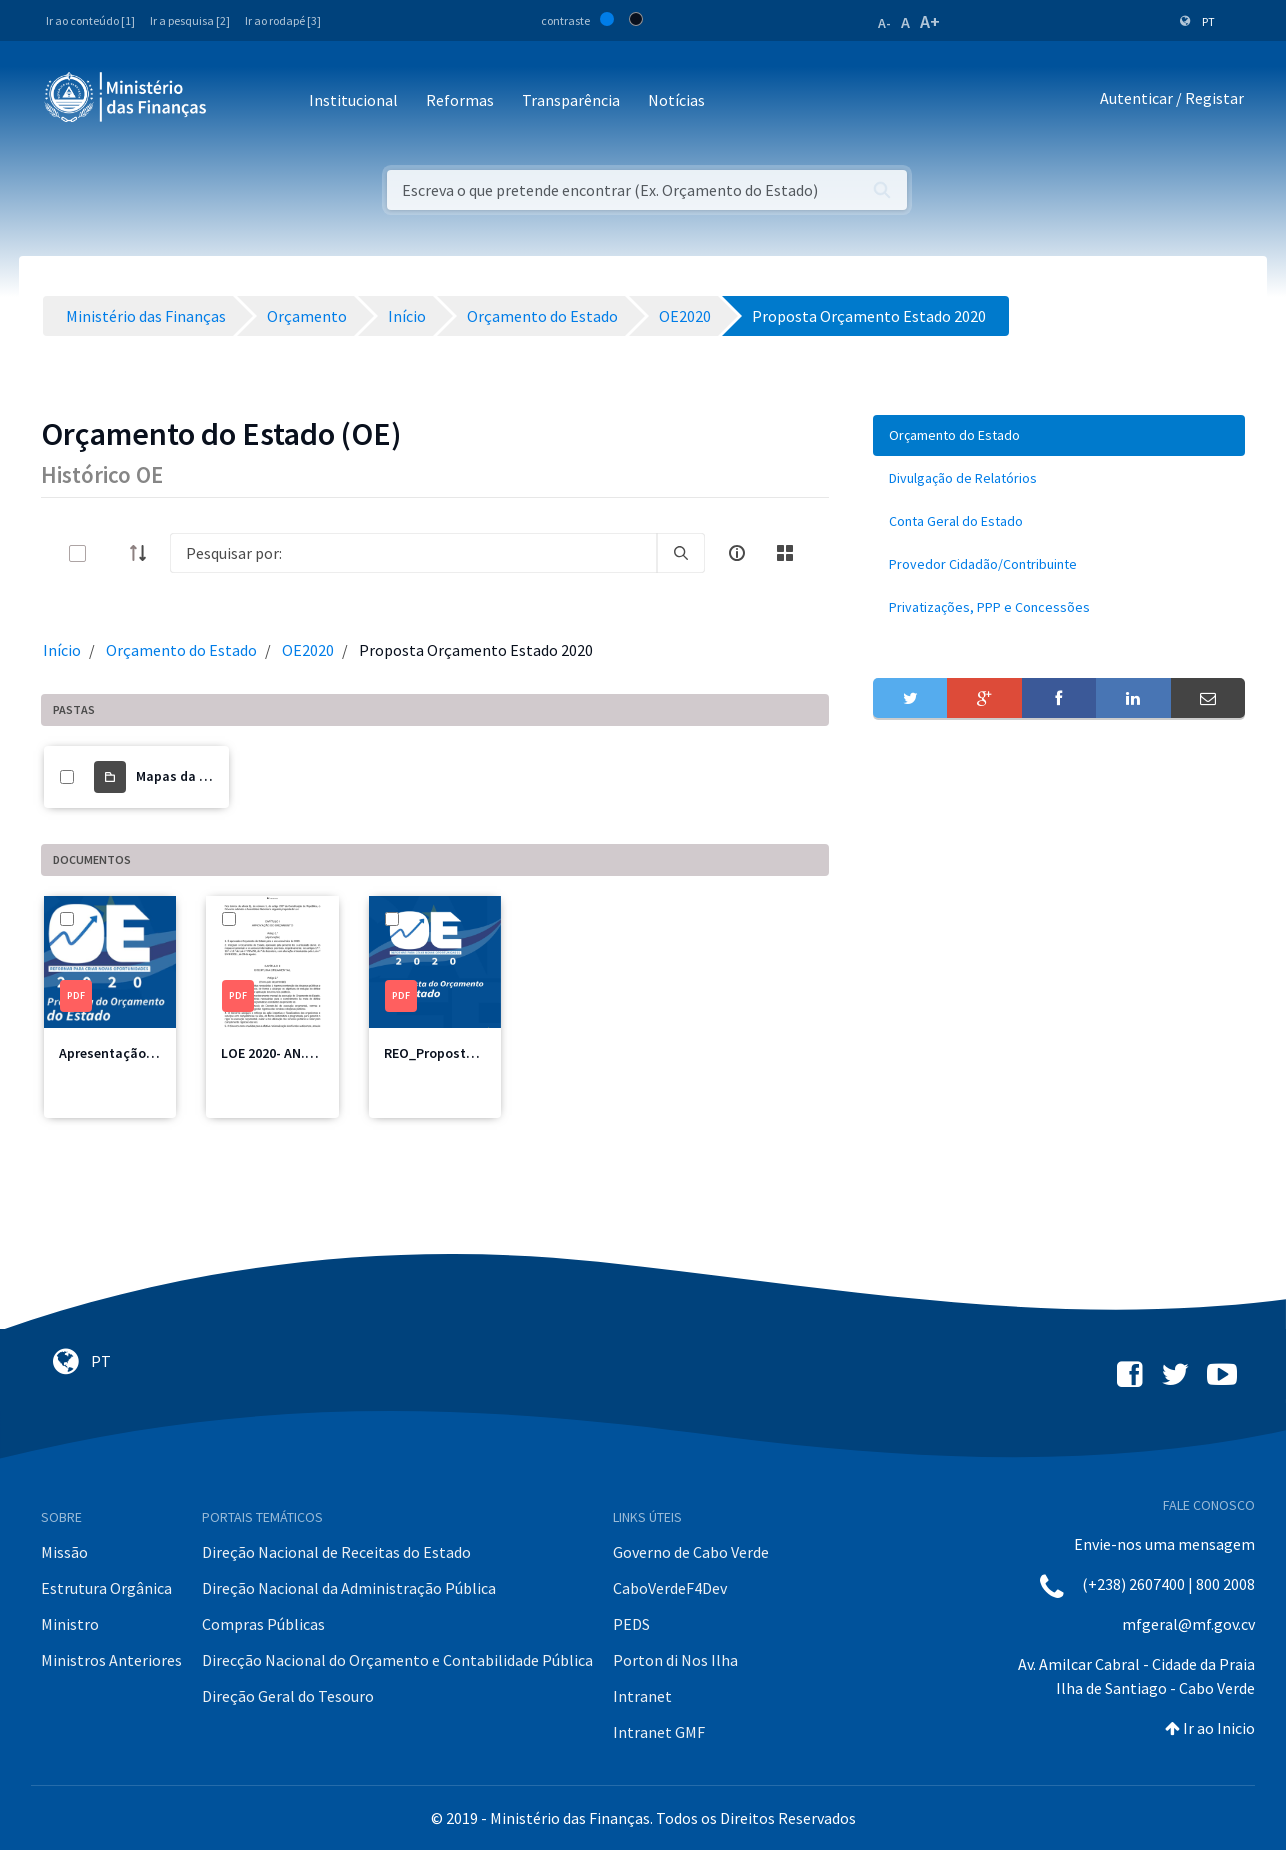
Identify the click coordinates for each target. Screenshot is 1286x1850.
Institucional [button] (353, 100)
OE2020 (308, 650)
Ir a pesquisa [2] (190, 20)
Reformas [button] (460, 100)
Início (62, 650)
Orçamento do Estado (181, 650)
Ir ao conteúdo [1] (90, 20)
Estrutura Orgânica (106, 1588)
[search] (681, 553)
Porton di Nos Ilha (675, 1660)
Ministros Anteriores (111, 1660)
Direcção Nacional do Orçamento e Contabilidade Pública (397, 1660)
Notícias (676, 100)
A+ (930, 21)
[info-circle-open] (737, 553)
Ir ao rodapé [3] (283, 20)
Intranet (642, 1696)
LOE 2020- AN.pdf (274, 1053)
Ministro (70, 1624)
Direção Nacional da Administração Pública (349, 1588)
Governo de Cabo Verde (691, 1552)
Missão (64, 1552)
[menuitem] (1059, 435)
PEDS (631, 1624)
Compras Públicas (263, 1624)
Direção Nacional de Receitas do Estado (336, 1552)
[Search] (413, 553)
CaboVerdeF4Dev (670, 1588)
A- (884, 23)
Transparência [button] (571, 100)
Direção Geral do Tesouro (288, 1696)
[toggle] (110, 553)
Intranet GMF (659, 1732)
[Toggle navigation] (238, 101)
